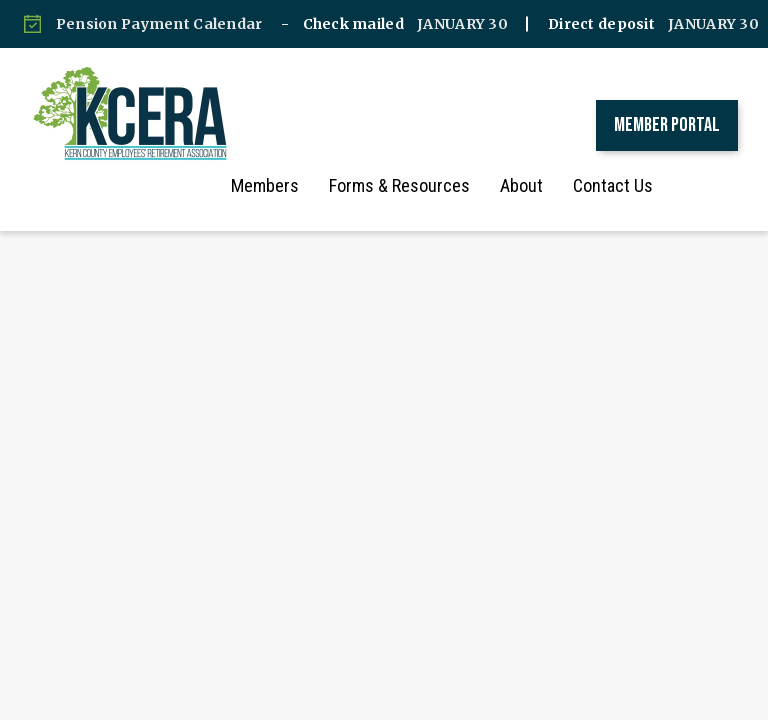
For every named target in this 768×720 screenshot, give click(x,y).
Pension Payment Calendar (159, 24)
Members (285, 185)
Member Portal (667, 125)
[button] (713, 186)
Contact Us (633, 185)
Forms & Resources (419, 185)
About (541, 185)
